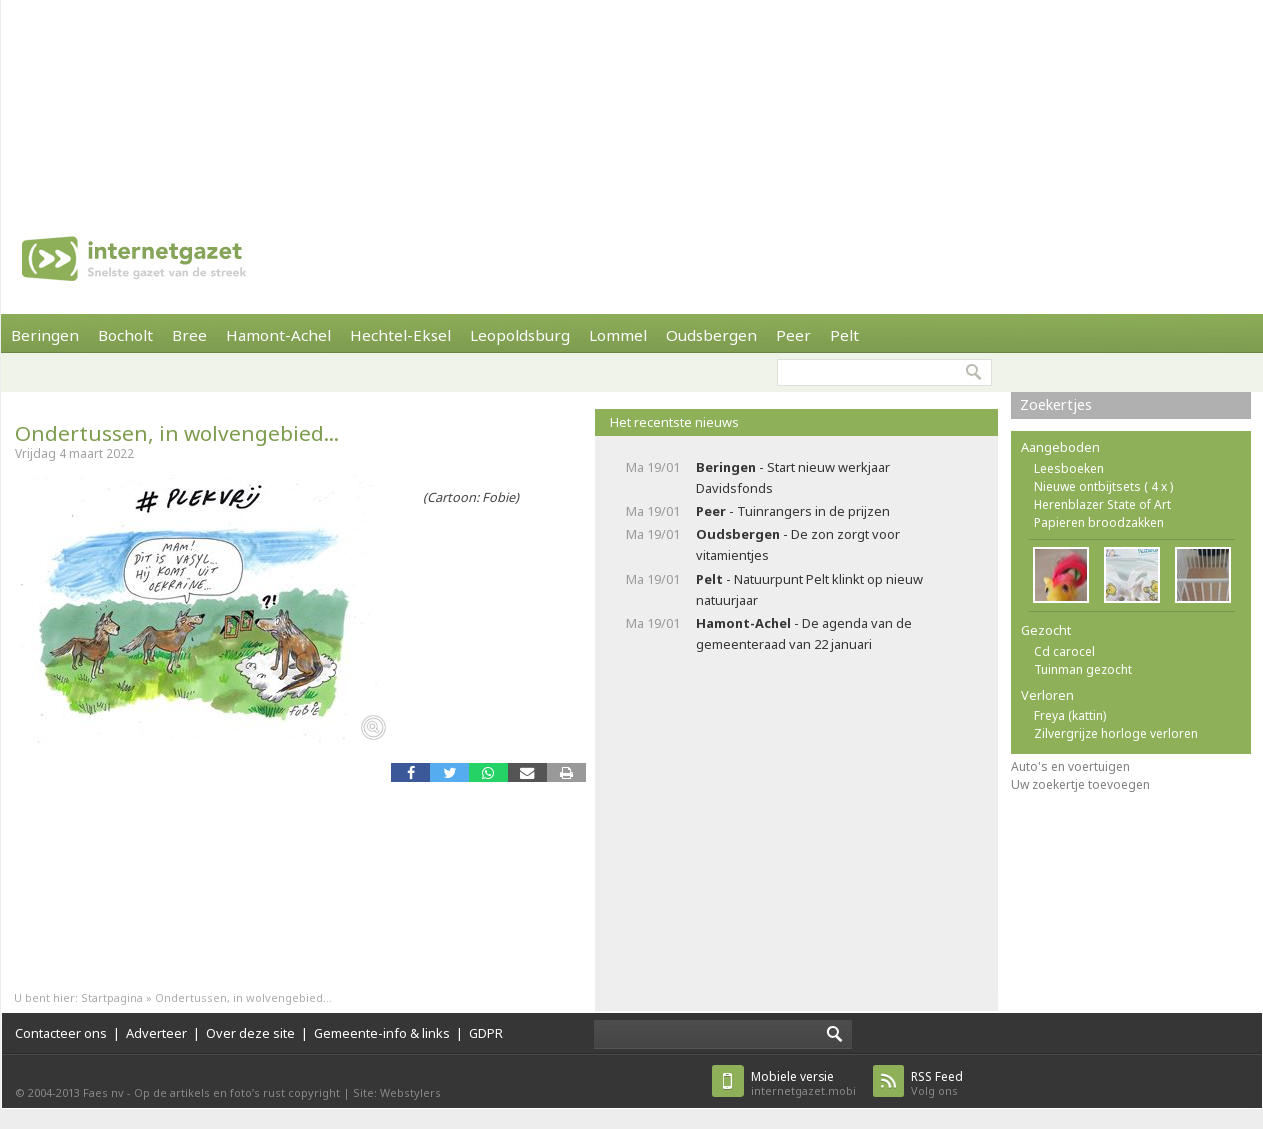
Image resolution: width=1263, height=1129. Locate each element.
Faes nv (103, 1092)
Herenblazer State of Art (1102, 504)
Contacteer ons (61, 1033)
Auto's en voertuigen (1070, 766)
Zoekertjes (1056, 404)
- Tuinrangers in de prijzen (793, 511)
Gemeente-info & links (382, 1033)
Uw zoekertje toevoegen (1080, 784)
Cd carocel (1064, 651)
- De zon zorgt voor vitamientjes (798, 544)
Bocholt (125, 335)
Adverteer (156, 1033)
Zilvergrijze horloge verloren (1116, 733)
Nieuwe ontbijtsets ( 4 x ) (1103, 486)
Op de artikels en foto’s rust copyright (237, 1092)
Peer (793, 335)
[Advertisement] (261, 100)
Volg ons (937, 1083)
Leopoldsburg (520, 335)
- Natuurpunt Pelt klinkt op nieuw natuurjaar (809, 589)
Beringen (45, 335)
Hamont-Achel (278, 335)
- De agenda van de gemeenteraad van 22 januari (804, 633)
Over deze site (250, 1033)
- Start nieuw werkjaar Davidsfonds (793, 477)
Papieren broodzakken (1099, 522)
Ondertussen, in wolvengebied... (177, 433)
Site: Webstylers (397, 1092)
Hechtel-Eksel (400, 335)
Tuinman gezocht (1083, 669)
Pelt (844, 335)
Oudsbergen (711, 335)
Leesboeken (1069, 468)
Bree (189, 335)
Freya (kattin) (1070, 715)
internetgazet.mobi (803, 1083)
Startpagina (112, 997)
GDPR (486, 1033)
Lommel (618, 335)
